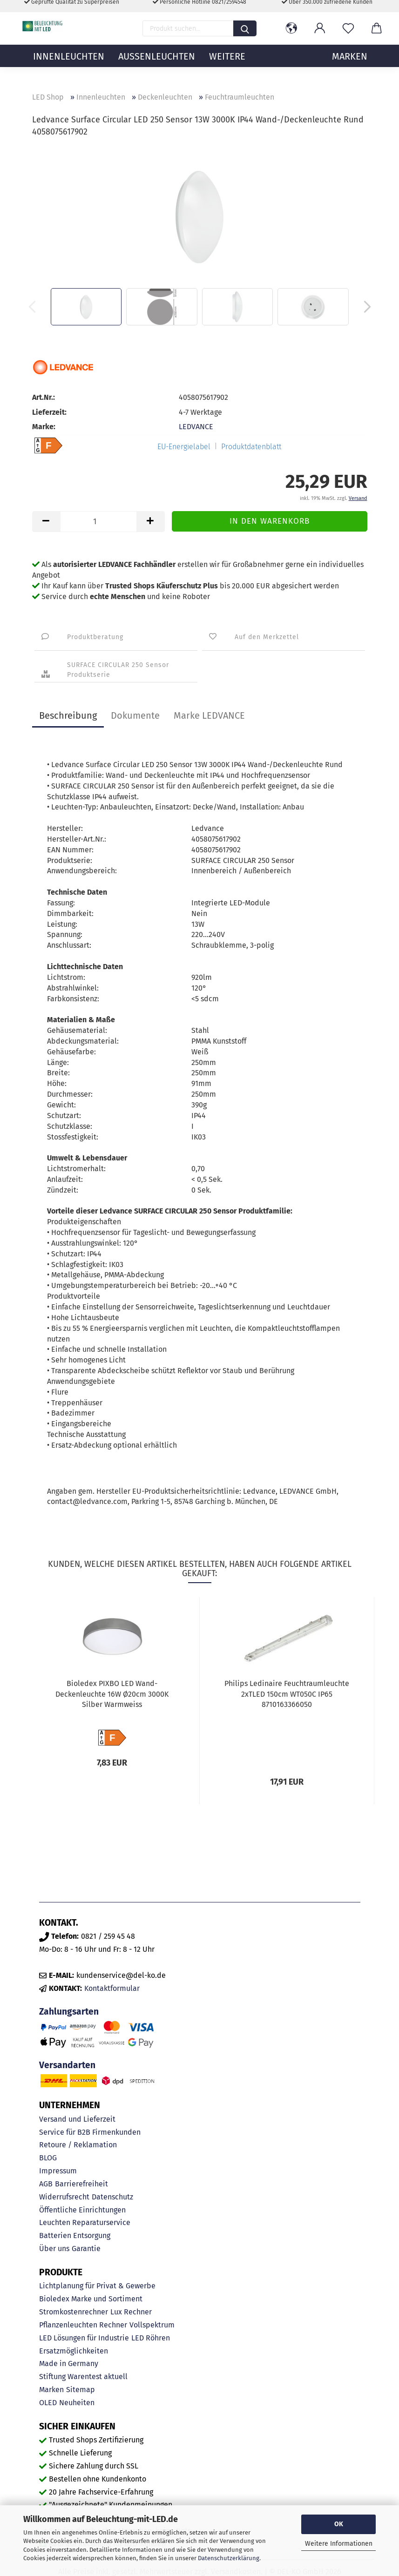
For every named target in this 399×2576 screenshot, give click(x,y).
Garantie (86, 2248)
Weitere (227, 67)
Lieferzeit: (49, 412)
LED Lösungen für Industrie (84, 2337)
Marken (51, 2389)
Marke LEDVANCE (209, 715)
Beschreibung (68, 715)
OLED (48, 2402)
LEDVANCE (196, 426)
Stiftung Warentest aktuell (83, 2376)
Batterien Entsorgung (74, 2235)
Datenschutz (112, 2196)
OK (338, 2524)
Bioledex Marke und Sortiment (90, 2298)
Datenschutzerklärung (228, 2558)
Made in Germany (68, 2363)
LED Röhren (150, 2337)
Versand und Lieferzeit (77, 2119)
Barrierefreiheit (81, 2183)
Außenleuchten (156, 67)
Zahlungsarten (69, 2011)
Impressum (58, 2170)
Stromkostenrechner (73, 2311)
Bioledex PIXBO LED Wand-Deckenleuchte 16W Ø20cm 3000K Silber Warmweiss (112, 1694)
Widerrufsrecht (64, 2196)
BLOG (48, 2157)
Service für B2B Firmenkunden (90, 2132)
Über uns (54, 2248)
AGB (46, 2183)
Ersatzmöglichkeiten (73, 2351)
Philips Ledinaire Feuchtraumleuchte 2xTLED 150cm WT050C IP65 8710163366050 (286, 1694)
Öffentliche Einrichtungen (82, 2209)
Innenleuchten (68, 67)
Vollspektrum (152, 2324)
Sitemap (80, 2389)
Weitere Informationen (338, 2544)
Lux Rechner (131, 2311)
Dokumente (135, 715)
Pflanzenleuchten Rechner (83, 2324)
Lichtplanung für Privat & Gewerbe (97, 2285)
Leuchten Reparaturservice (84, 2222)
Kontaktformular (112, 1988)
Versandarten (67, 2065)
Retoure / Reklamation (78, 2144)
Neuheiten (77, 2402)
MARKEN (349, 67)
